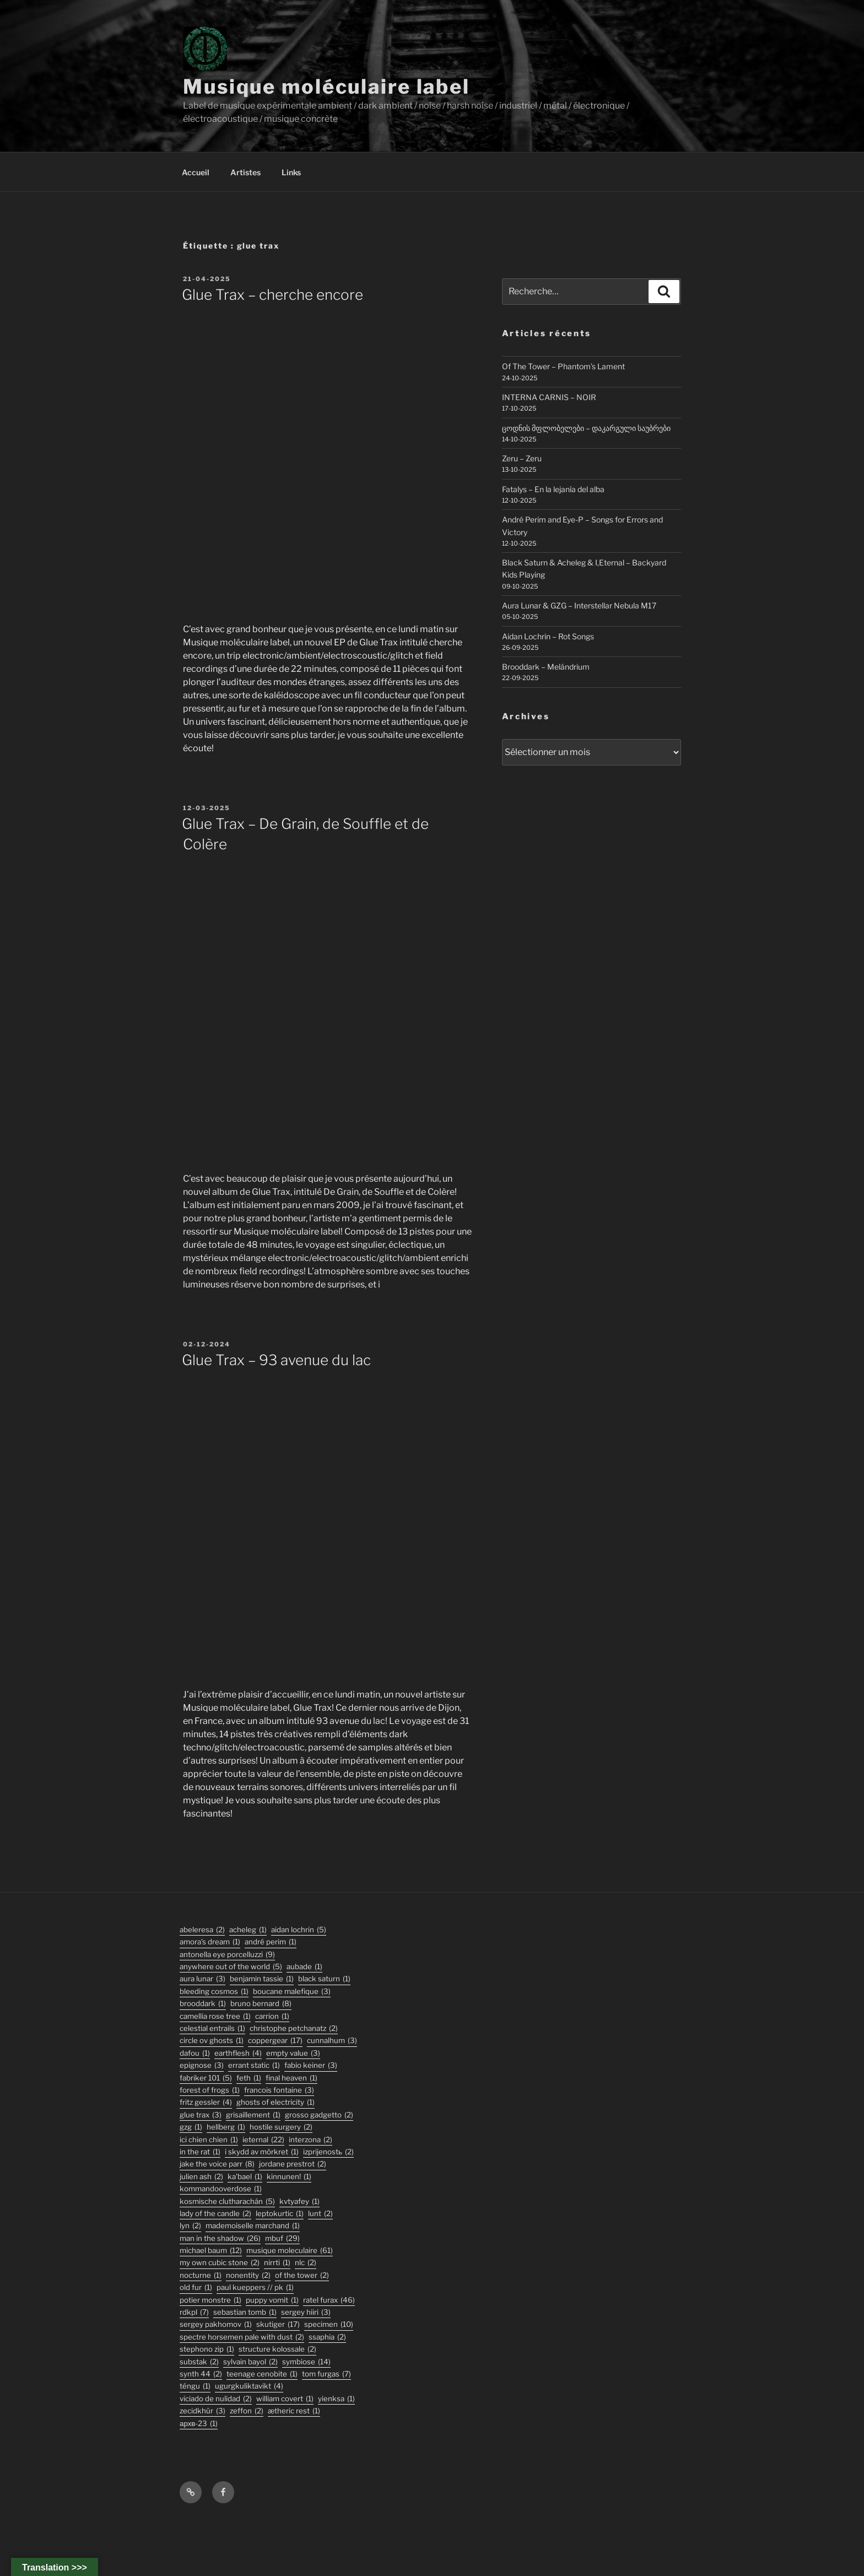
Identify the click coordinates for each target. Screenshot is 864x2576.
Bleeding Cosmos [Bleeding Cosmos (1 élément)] (214, 1991)
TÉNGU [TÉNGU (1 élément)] (195, 2386)
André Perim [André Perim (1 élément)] (270, 1942)
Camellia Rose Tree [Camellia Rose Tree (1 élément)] (215, 2016)
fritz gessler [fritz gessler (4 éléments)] (206, 2102)
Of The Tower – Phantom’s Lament (563, 366)
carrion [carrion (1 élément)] (272, 2016)
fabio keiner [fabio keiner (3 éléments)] (310, 2065)
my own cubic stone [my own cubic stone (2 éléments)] (220, 2262)
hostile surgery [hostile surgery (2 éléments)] (281, 2127)
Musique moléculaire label (326, 86)
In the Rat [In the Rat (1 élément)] (200, 2152)
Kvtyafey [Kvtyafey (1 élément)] (299, 2201)
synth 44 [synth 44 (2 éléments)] (201, 2374)
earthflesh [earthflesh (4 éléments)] (238, 2053)
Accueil (195, 172)
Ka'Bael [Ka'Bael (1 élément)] (245, 2176)
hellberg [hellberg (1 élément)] (226, 2127)
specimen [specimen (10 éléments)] (328, 2324)
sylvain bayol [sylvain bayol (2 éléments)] (250, 2362)
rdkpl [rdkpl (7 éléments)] (194, 2312)
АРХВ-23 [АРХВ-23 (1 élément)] (199, 2423)
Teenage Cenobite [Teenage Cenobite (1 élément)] (262, 2374)
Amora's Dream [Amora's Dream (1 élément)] (210, 1942)
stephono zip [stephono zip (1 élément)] (207, 2349)
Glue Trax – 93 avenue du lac (276, 1359)
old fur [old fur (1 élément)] (196, 2287)
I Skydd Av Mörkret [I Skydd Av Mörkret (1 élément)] (262, 2152)
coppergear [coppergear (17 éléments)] (275, 2040)
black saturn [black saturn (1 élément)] (324, 1979)
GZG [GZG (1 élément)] (191, 2127)
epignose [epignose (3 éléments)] (202, 2065)
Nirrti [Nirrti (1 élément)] (277, 2262)
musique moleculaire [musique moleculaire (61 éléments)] (289, 2250)
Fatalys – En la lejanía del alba (553, 489)
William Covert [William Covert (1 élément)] (285, 2399)
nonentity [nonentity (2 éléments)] (248, 2275)
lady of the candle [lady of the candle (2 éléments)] (215, 2213)
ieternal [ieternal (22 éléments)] (263, 2140)
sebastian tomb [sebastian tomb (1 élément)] (245, 2312)
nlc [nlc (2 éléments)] (305, 2262)
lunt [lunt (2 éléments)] (320, 2213)
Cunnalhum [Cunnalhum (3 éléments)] (332, 2040)
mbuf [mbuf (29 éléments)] (282, 2238)
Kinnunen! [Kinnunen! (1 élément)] (289, 2176)
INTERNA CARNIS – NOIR (549, 397)
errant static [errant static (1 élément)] (254, 2065)
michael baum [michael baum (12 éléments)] (211, 2250)
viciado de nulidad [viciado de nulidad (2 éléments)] (216, 2399)
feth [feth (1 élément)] (248, 2078)
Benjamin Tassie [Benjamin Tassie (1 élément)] (262, 1979)
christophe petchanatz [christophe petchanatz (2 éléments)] (294, 2028)
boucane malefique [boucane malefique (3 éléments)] (292, 1991)
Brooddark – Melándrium (546, 666)
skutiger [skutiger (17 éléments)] (278, 2324)
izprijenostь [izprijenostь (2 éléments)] (328, 2152)
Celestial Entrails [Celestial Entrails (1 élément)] (212, 2028)
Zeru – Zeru (522, 458)
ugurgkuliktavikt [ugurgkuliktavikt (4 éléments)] (249, 2386)
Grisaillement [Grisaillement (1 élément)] (253, 2115)
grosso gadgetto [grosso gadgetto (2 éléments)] (319, 2115)
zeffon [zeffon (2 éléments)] (246, 2411)
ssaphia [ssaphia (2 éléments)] (327, 2337)
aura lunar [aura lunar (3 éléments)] (202, 1979)
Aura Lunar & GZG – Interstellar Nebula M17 (579, 605)
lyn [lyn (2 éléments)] (190, 2226)
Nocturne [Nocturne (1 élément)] (201, 2275)
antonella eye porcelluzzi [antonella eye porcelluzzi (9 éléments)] (227, 1954)
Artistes (245, 172)
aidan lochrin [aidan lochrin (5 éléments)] (298, 1930)
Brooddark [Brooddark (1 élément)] (203, 2003)
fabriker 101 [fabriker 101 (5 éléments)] (206, 2078)
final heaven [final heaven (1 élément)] (291, 2078)
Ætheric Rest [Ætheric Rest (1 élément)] (294, 2411)
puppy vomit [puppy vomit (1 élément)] (272, 2300)
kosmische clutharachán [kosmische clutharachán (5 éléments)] (227, 2201)
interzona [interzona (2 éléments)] (310, 2140)
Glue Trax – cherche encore (272, 294)
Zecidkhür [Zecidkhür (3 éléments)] (202, 2411)
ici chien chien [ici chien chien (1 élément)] (209, 2140)
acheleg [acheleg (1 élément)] (248, 1930)
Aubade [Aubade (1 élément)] (304, 1967)
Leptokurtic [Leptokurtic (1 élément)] (280, 2213)
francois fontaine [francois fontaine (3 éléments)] (279, 2090)
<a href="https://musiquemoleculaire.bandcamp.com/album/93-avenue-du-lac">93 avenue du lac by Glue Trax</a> (327, 1527)
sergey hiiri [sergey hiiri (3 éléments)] (306, 2312)
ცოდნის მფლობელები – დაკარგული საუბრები (586, 428)
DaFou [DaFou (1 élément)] (195, 2053)
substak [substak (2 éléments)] (199, 2362)
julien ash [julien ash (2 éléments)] (201, 2176)
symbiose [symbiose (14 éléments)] (306, 2362)
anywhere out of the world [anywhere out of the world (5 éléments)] (231, 1967)
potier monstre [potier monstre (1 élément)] (210, 2300)
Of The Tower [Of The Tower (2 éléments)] (302, 2275)
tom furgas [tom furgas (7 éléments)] (326, 2374)
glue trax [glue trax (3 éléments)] (201, 2115)
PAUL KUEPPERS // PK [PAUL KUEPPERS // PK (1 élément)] (255, 2287)
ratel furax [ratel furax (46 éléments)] (329, 2300)
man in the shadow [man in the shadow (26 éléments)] (220, 2238)
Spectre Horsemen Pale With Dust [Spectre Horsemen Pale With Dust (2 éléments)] (242, 2337)
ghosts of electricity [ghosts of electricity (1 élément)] (275, 2102)
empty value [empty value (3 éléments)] (293, 2053)
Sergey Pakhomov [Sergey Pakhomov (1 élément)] (216, 2324)
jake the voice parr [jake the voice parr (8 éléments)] (217, 2164)
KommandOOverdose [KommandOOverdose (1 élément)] (221, 2189)
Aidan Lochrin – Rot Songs (548, 636)
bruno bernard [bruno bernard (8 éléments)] (260, 2003)
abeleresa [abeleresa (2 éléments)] (202, 1930)
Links (291, 172)
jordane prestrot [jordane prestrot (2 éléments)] (292, 2164)
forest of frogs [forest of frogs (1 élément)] (210, 2090)
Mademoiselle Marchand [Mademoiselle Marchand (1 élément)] (253, 2226)
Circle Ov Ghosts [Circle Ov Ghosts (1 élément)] (212, 2040)
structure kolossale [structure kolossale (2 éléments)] (277, 2349)
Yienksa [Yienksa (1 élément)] (336, 2399)
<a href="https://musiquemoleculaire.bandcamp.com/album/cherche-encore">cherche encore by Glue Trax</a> (327, 461)
